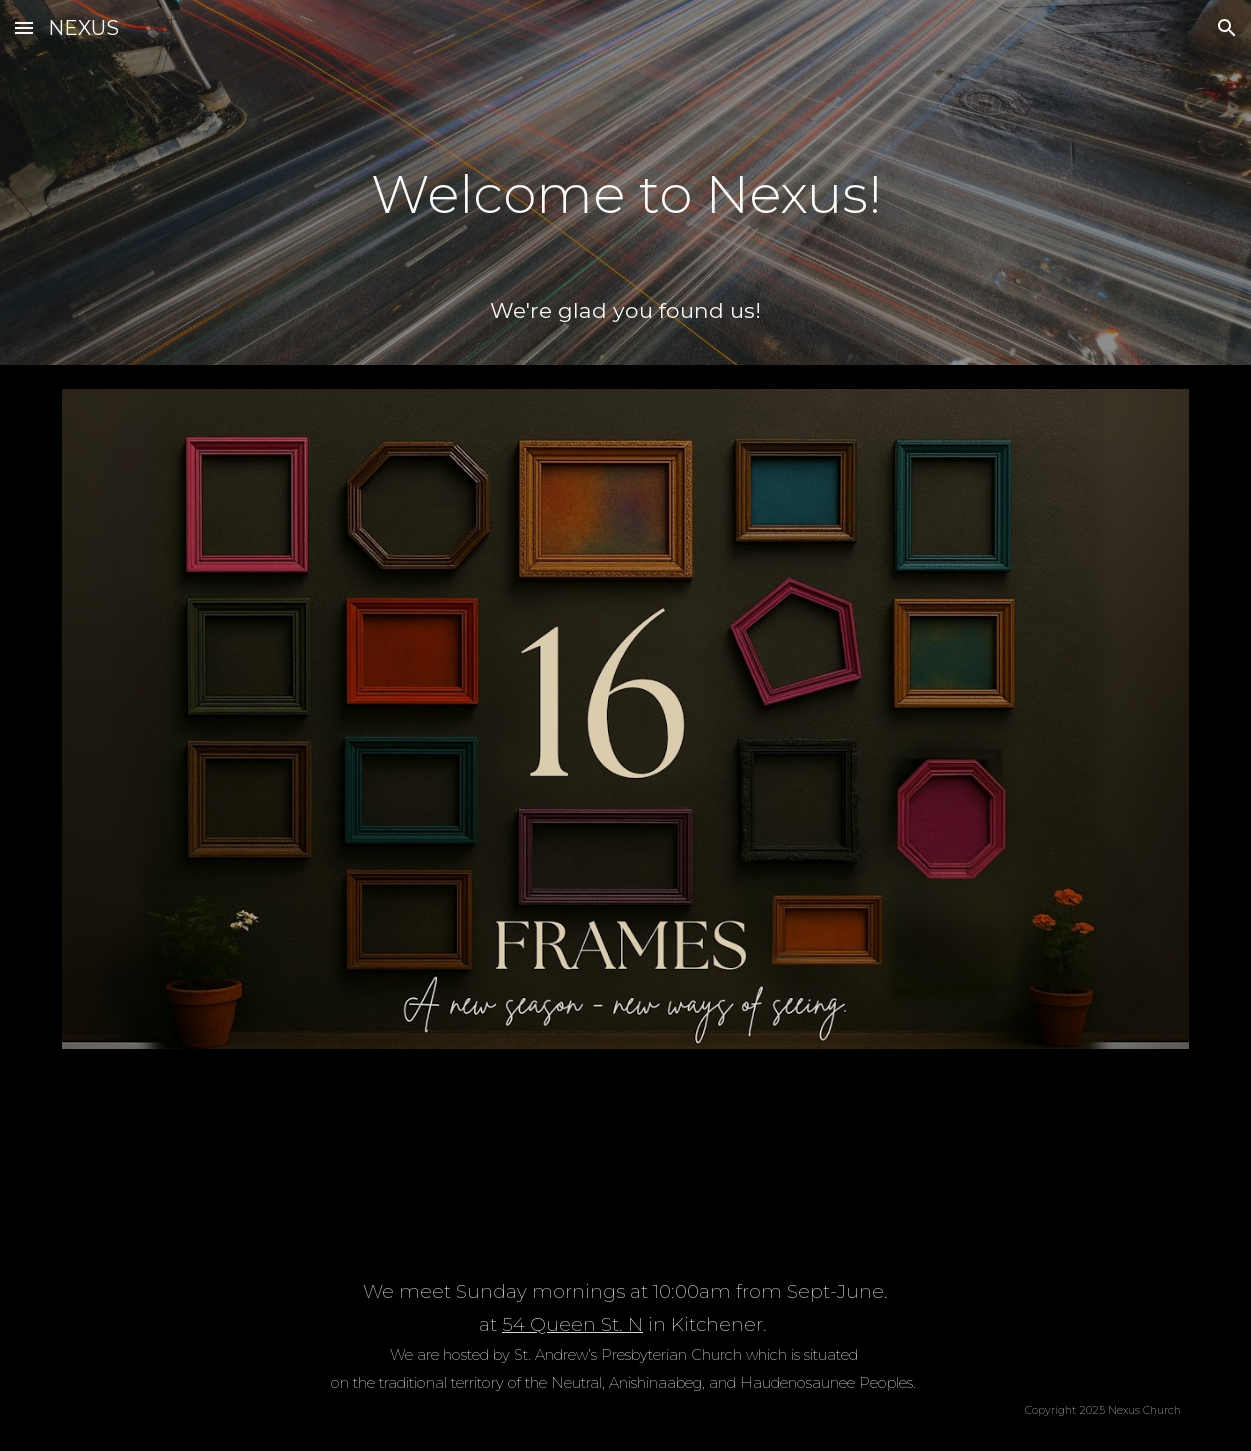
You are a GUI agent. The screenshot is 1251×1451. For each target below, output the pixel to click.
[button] (24, 27)
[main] (625, 180)
